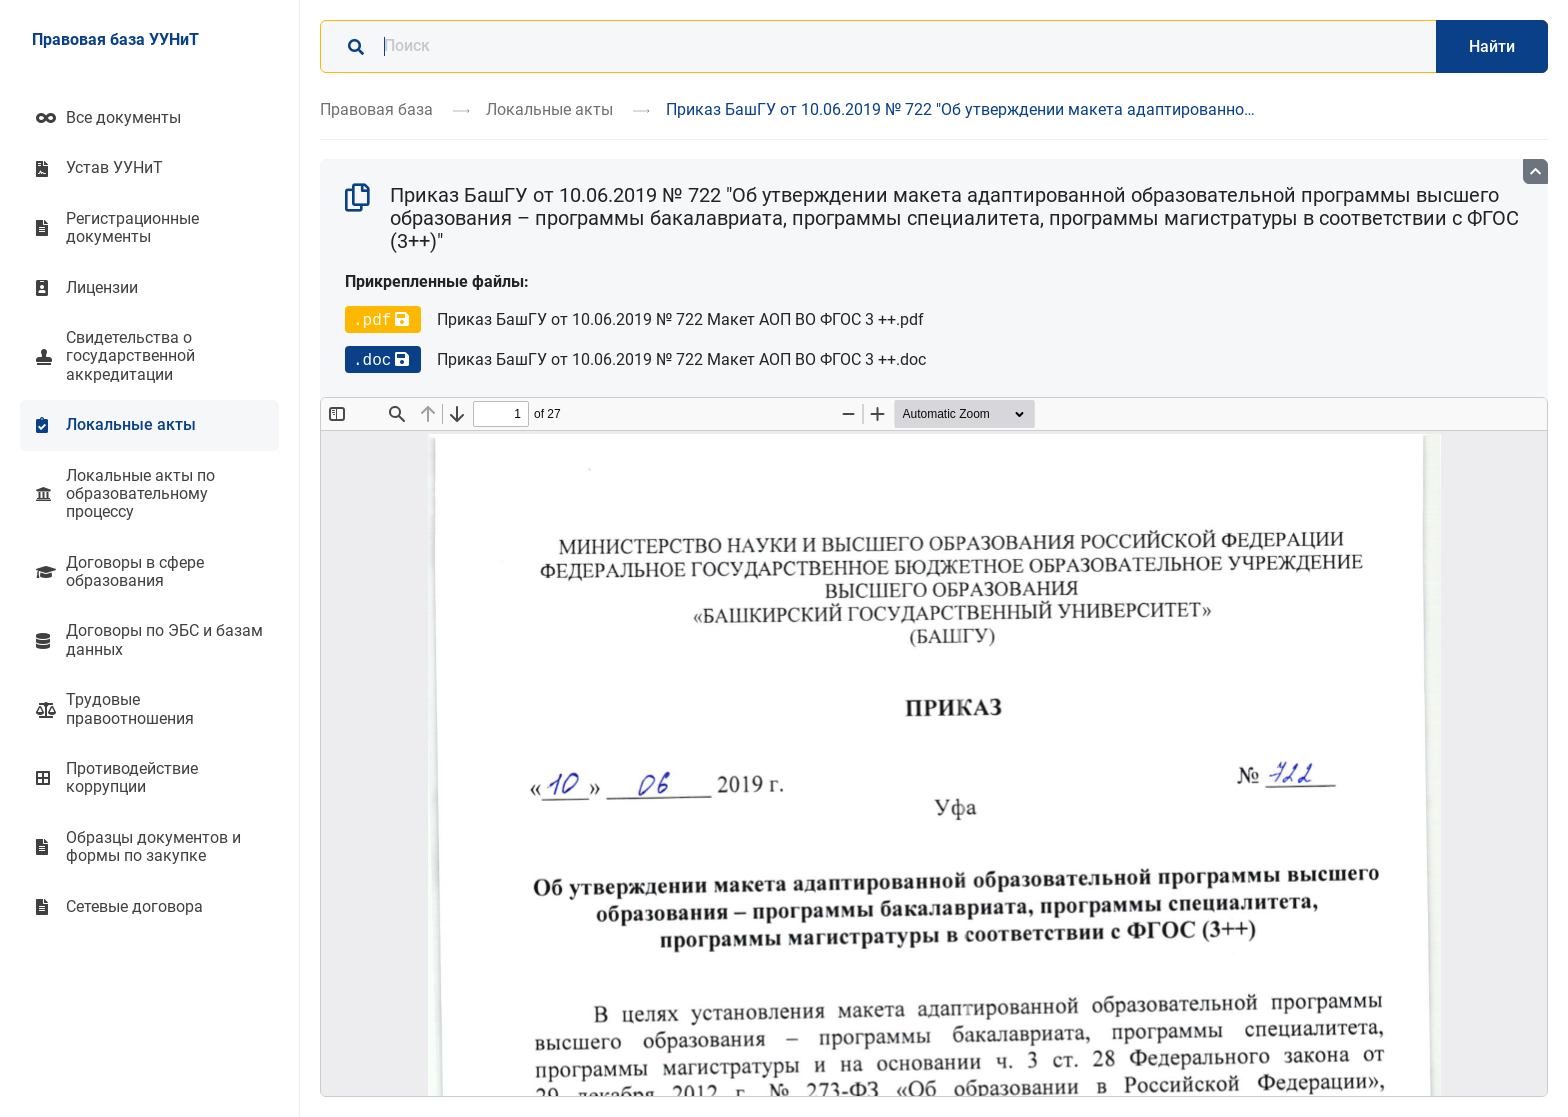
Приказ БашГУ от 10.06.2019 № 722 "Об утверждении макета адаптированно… (960, 109)
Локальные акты (549, 109)
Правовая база (376, 109)
